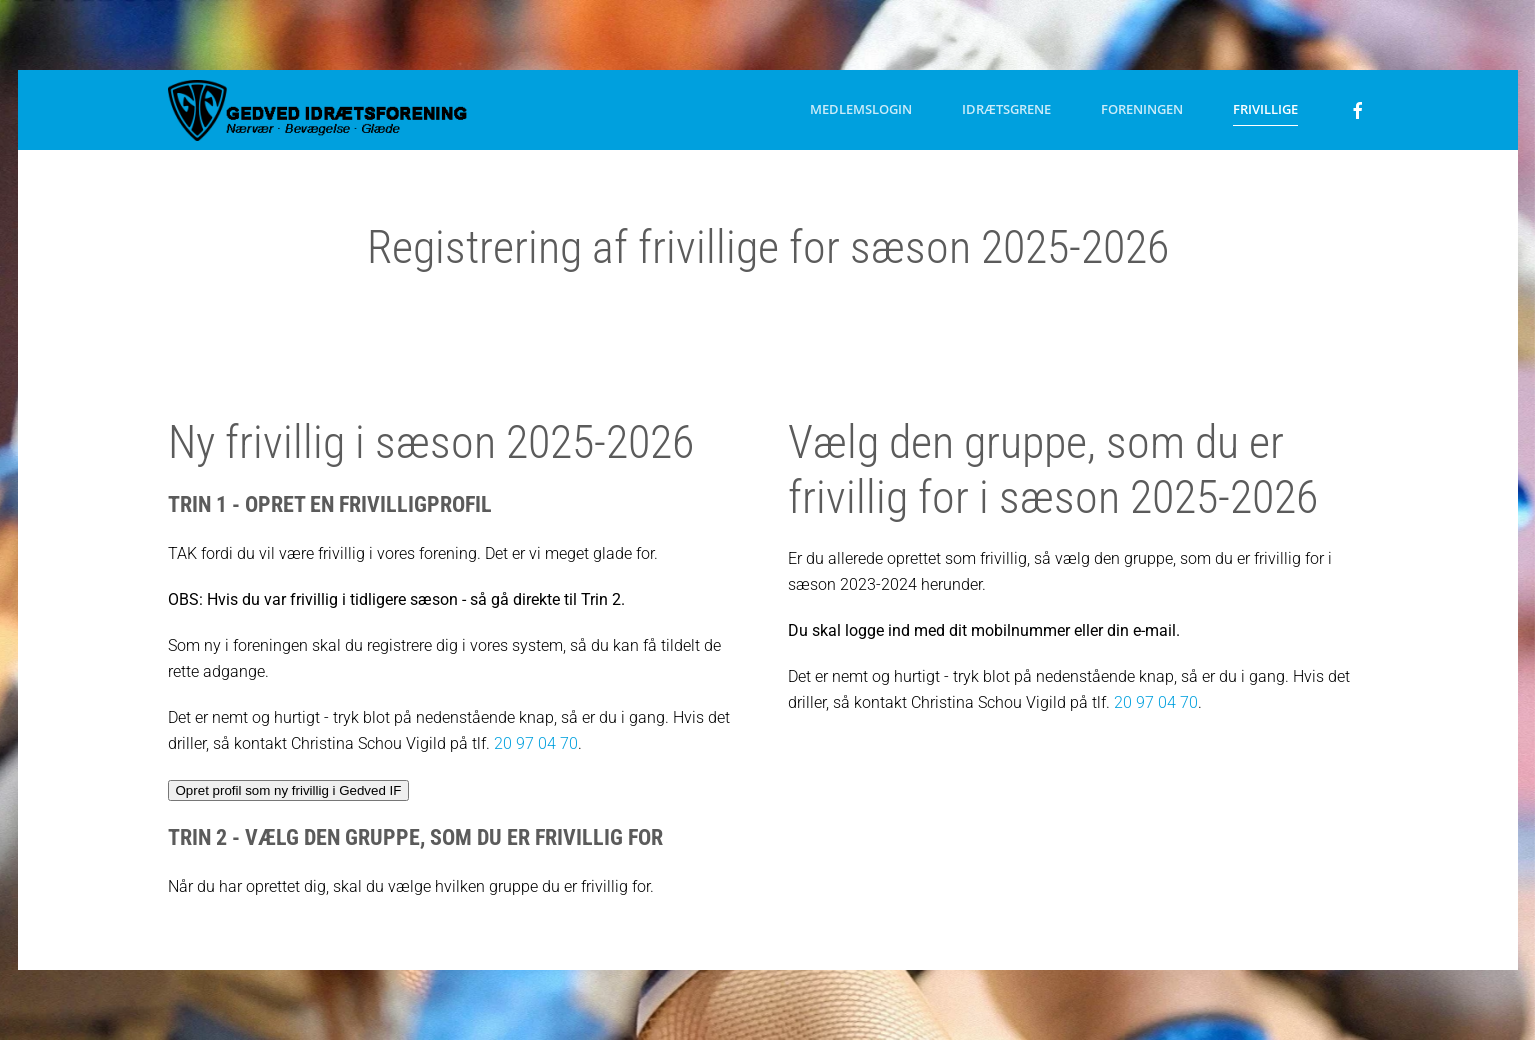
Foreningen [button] (1142, 109)
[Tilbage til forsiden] (318, 110)
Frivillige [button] (1265, 109)
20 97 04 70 (536, 743)
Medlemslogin (861, 109)
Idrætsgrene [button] (1006, 109)
